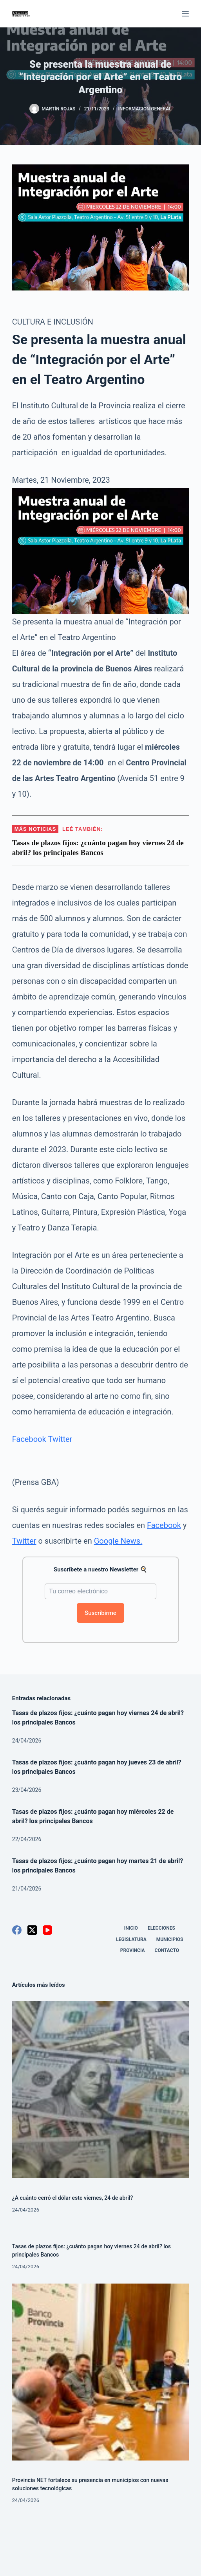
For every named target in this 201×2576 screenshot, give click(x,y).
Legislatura (131, 1939)
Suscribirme (100, 1612)
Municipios (169, 1939)
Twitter (60, 1439)
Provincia (132, 1950)
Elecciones (161, 1928)
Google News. (118, 1541)
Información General (144, 109)
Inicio (131, 1928)
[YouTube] (47, 1930)
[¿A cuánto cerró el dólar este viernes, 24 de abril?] (100, 2089)
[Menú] (185, 13)
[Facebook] (17, 1930)
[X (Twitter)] (32, 1930)
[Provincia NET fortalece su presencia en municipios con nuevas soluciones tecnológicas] (100, 2372)
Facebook (29, 1439)
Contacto (167, 1950)
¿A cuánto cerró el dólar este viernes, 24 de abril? (73, 2198)
